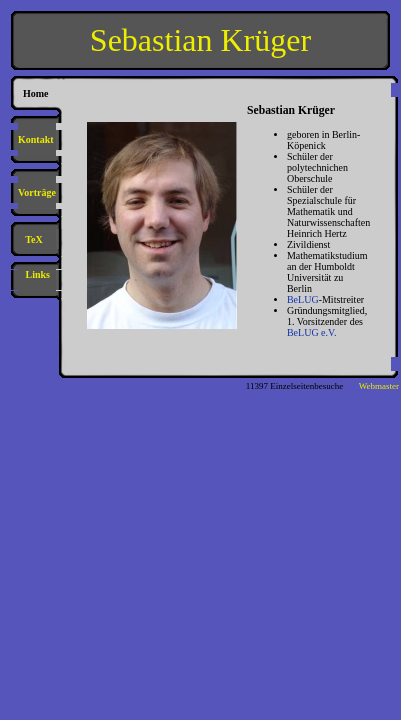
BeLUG (303, 299)
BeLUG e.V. (312, 332)
